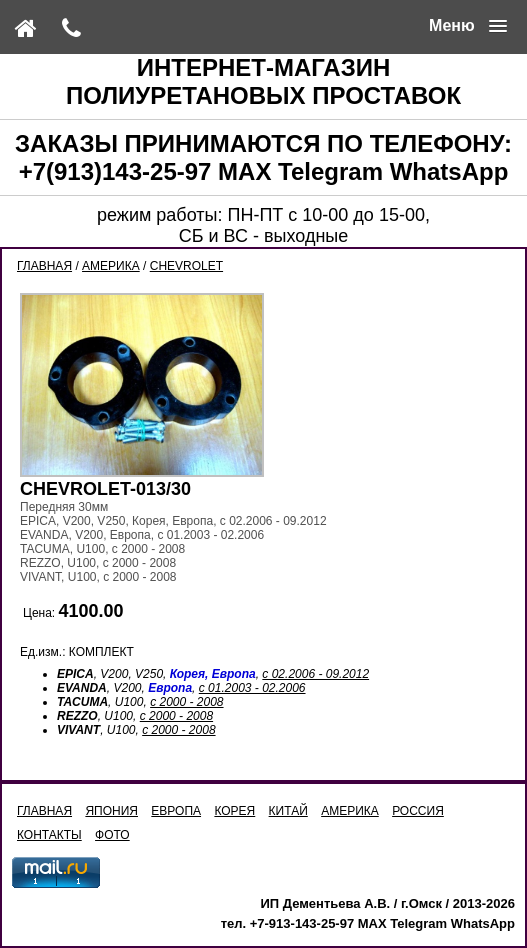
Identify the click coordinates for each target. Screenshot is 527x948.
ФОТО (112, 835)
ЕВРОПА (176, 811)
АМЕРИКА (111, 266)
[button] (468, 26)
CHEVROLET (186, 266)
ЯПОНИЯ (111, 811)
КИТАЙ (288, 811)
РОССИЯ (418, 811)
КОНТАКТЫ (49, 835)
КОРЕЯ (234, 811)
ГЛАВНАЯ (44, 266)
